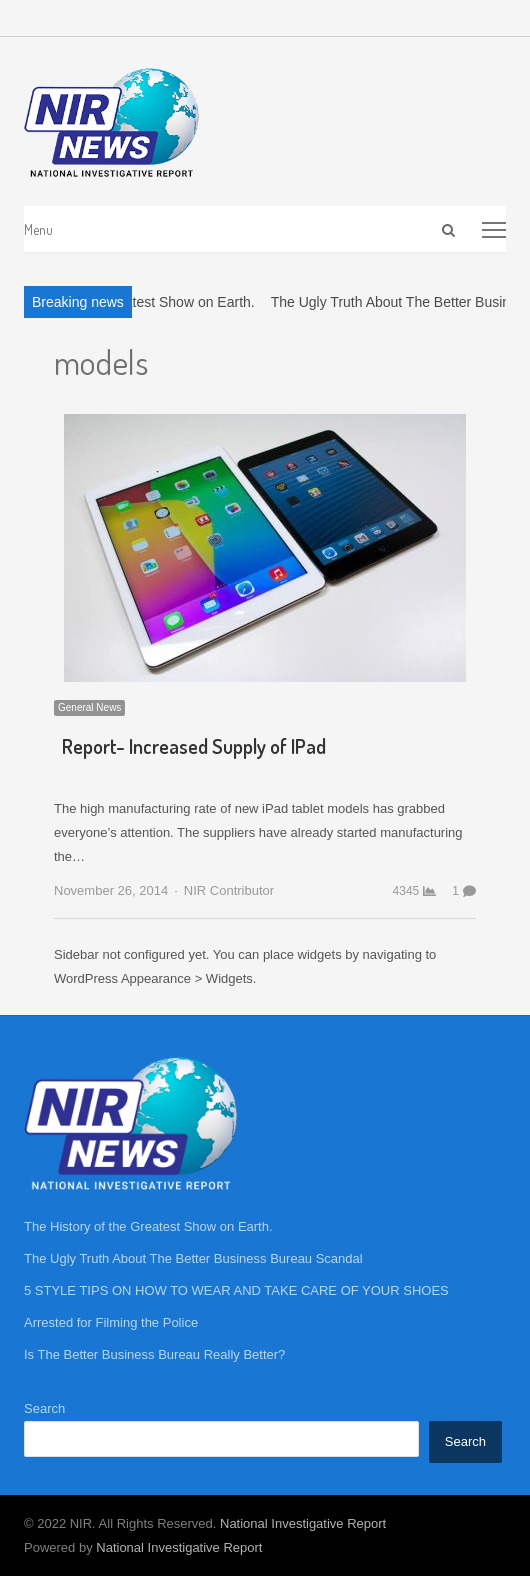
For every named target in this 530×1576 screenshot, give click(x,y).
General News (89, 707)
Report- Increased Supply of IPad (194, 746)
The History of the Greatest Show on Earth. (148, 1226)
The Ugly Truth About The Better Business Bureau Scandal (193, 1258)
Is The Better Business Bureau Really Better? (154, 1354)
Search (44, 1408)
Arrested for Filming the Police (111, 1322)
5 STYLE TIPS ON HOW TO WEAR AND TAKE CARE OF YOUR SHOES (236, 1290)
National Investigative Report (303, 1523)
